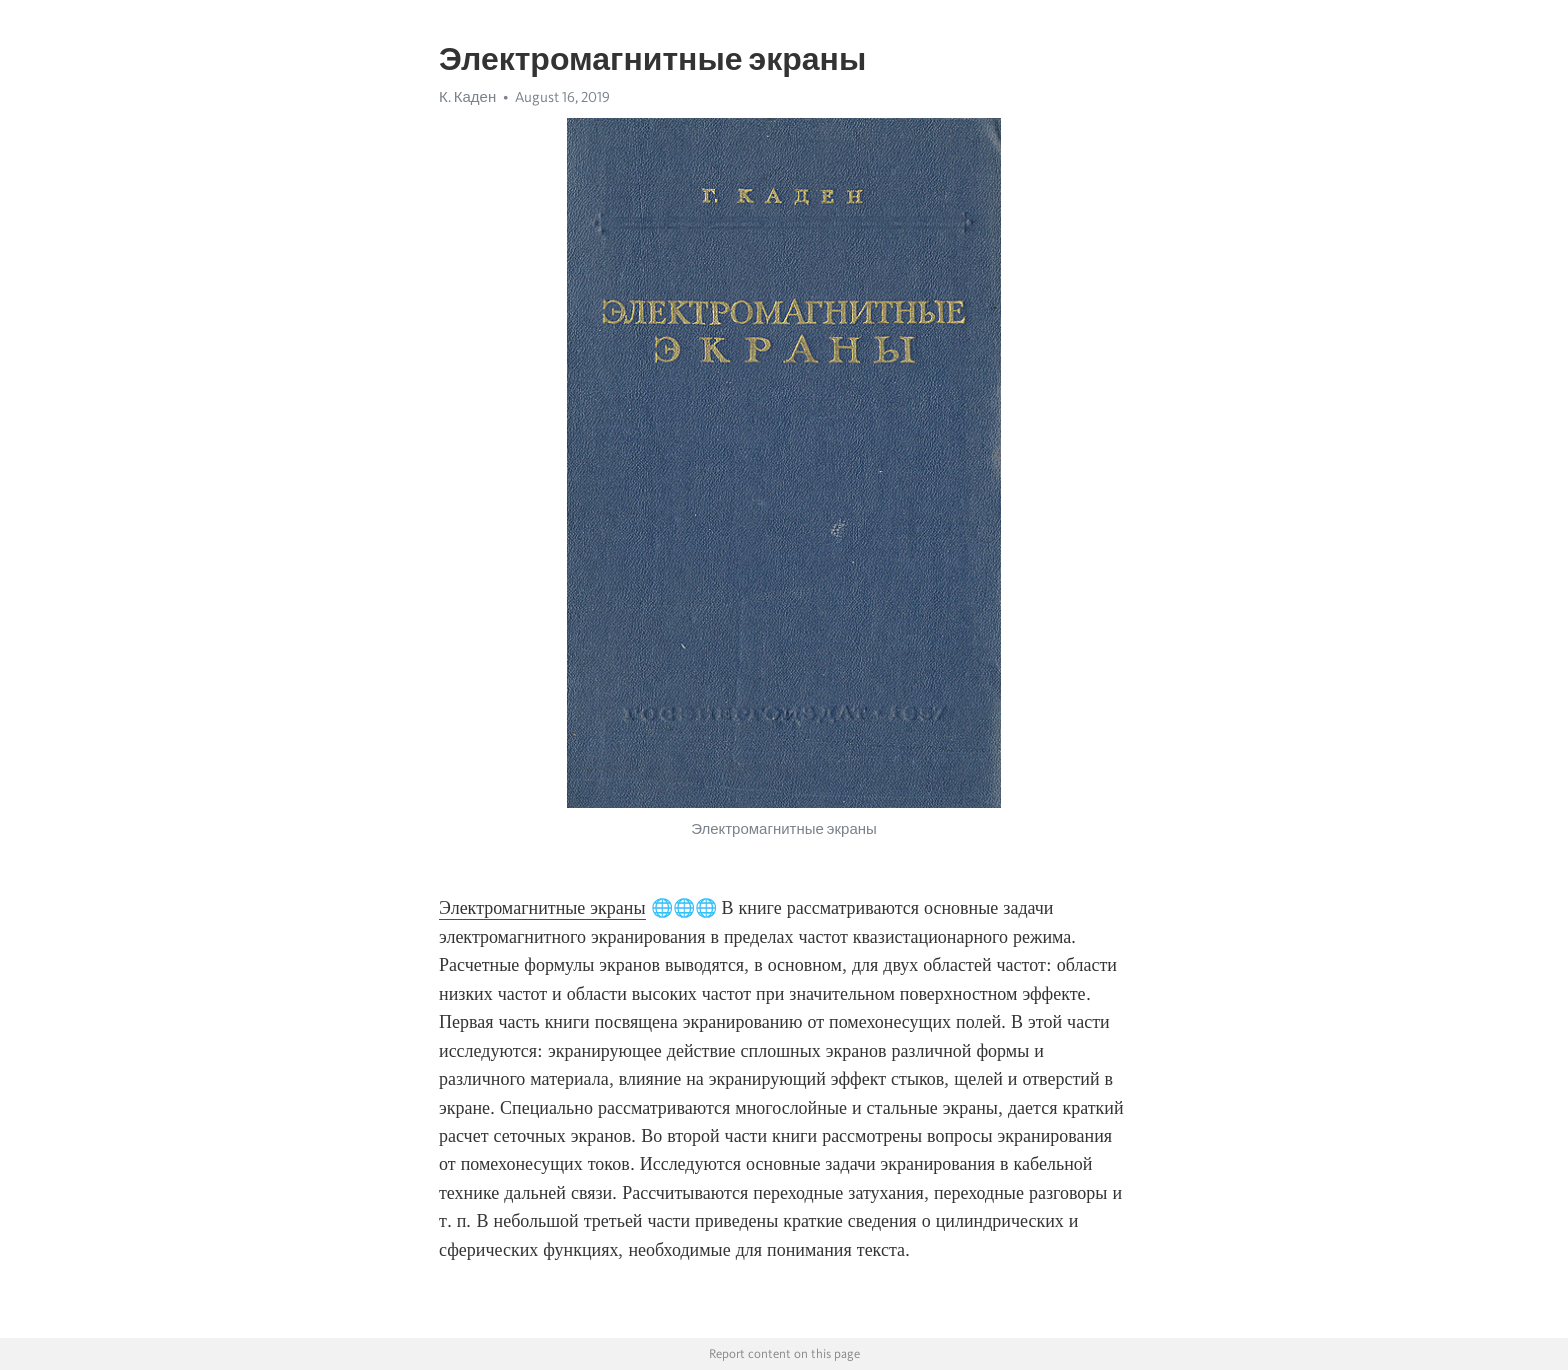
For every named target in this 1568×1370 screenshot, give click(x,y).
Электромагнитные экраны (542, 908)
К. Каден (467, 97)
